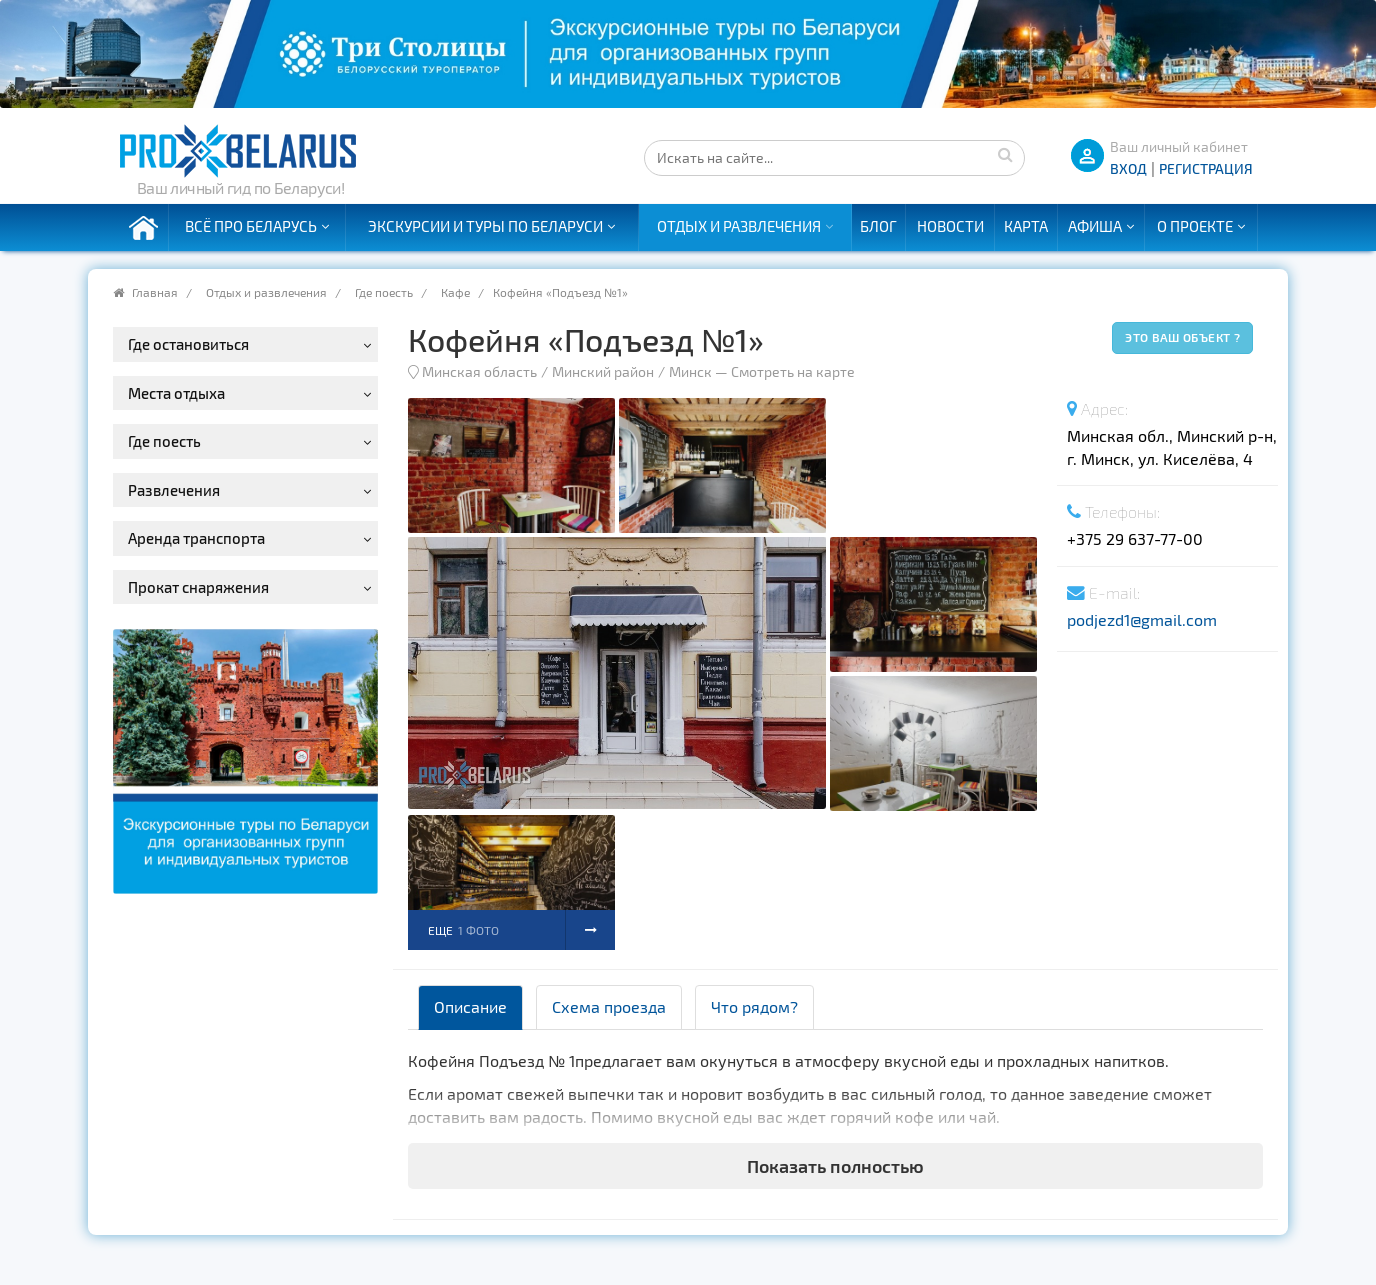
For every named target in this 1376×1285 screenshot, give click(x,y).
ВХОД (1128, 168)
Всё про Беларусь (251, 226)
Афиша (1095, 226)
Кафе (455, 292)
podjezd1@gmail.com (1142, 619)
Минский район (603, 371)
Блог (878, 226)
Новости (950, 226)
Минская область (479, 371)
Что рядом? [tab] (754, 1006)
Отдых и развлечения (739, 226)
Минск (690, 371)
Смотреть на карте (793, 371)
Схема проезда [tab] (609, 1006)
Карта (1026, 226)
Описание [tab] (470, 1006)
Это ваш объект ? (1182, 337)
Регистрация (1206, 168)
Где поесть (384, 292)
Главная (155, 292)
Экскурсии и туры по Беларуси (485, 226)
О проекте (1195, 226)
